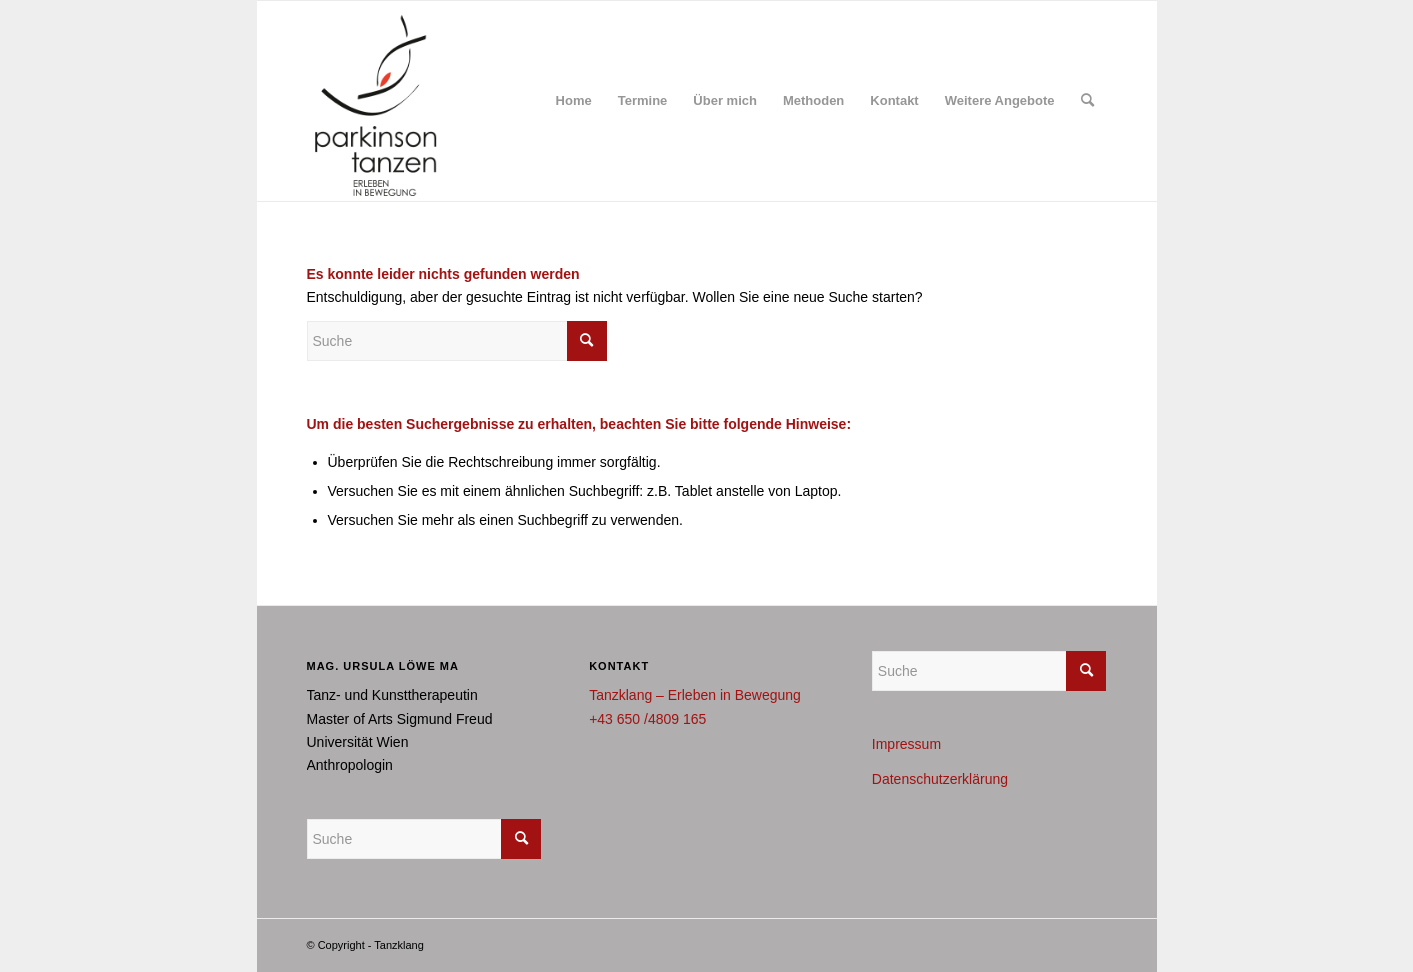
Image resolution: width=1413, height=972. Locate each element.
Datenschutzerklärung (940, 779)
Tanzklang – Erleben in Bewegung (695, 695)
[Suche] (1087, 101)
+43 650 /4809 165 (647, 719)
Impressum (906, 744)
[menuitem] (574, 101)
